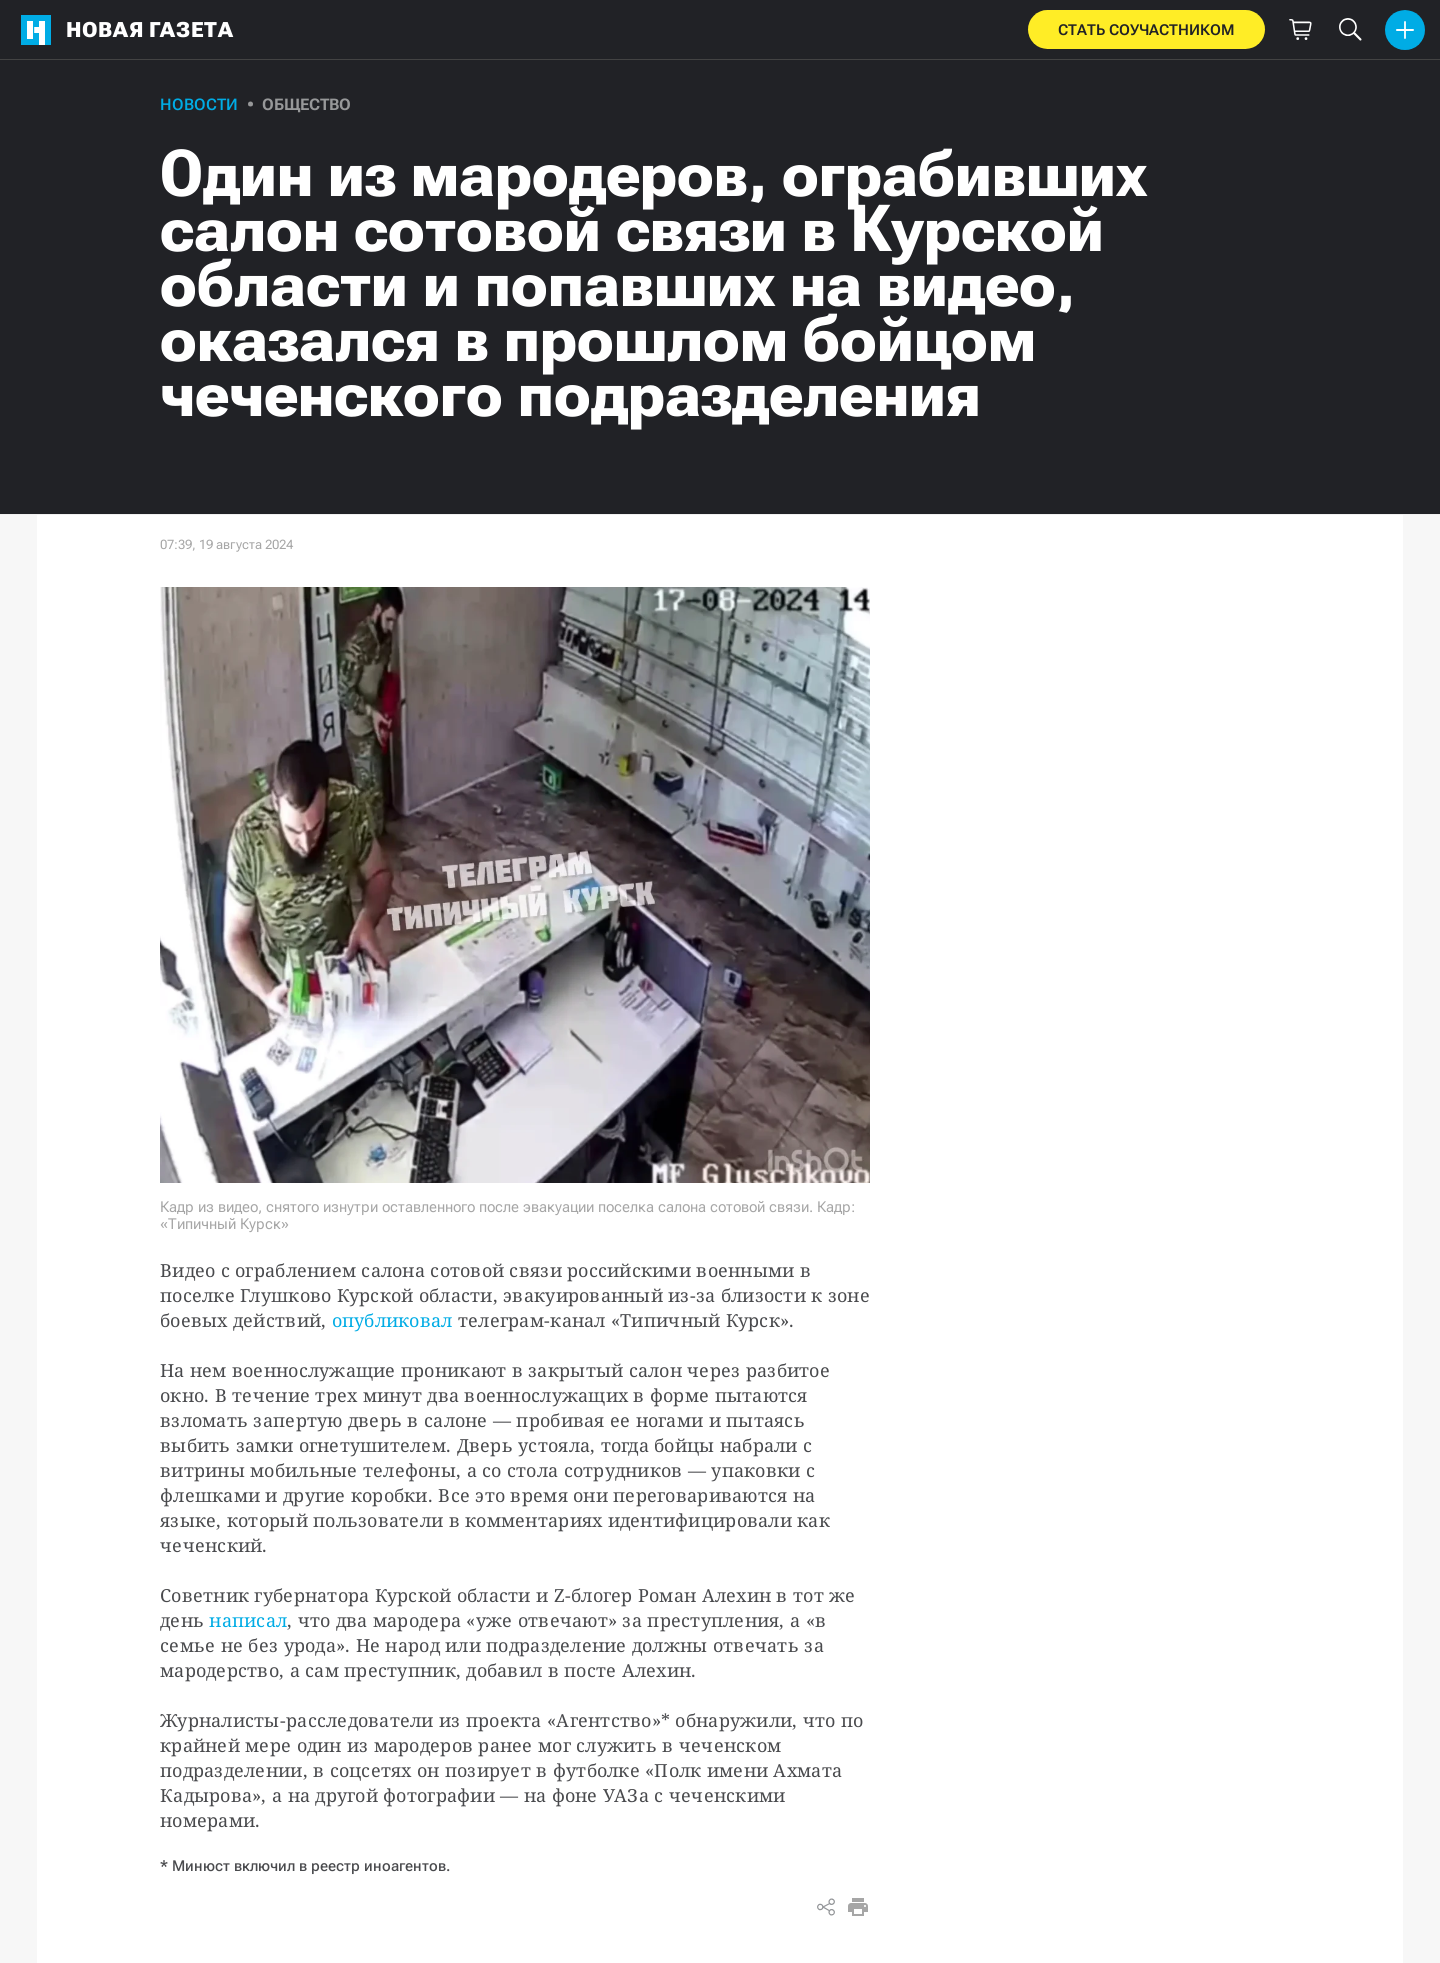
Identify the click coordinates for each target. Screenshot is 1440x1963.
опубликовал (392, 1320)
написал (248, 1620)
